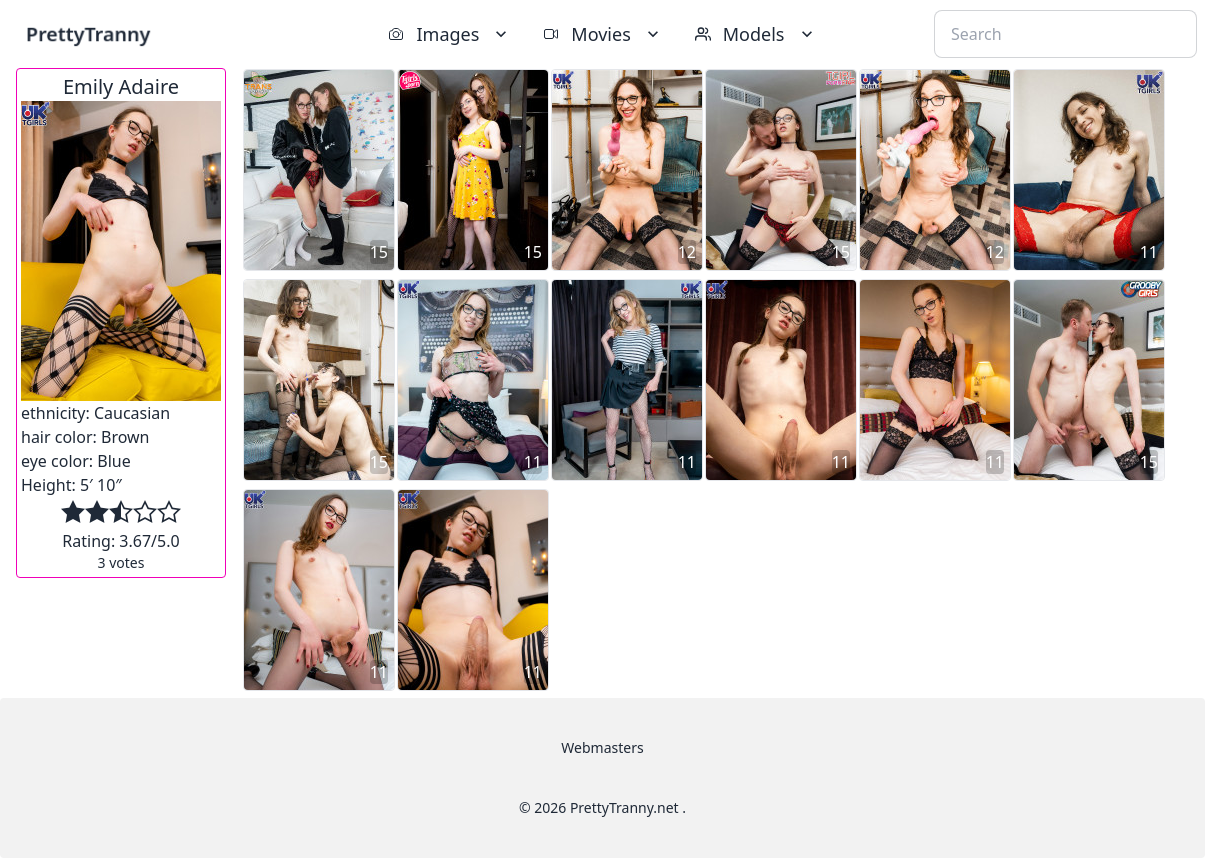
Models (756, 34)
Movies (602, 34)
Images (449, 34)
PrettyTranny (88, 33)
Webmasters (602, 747)
